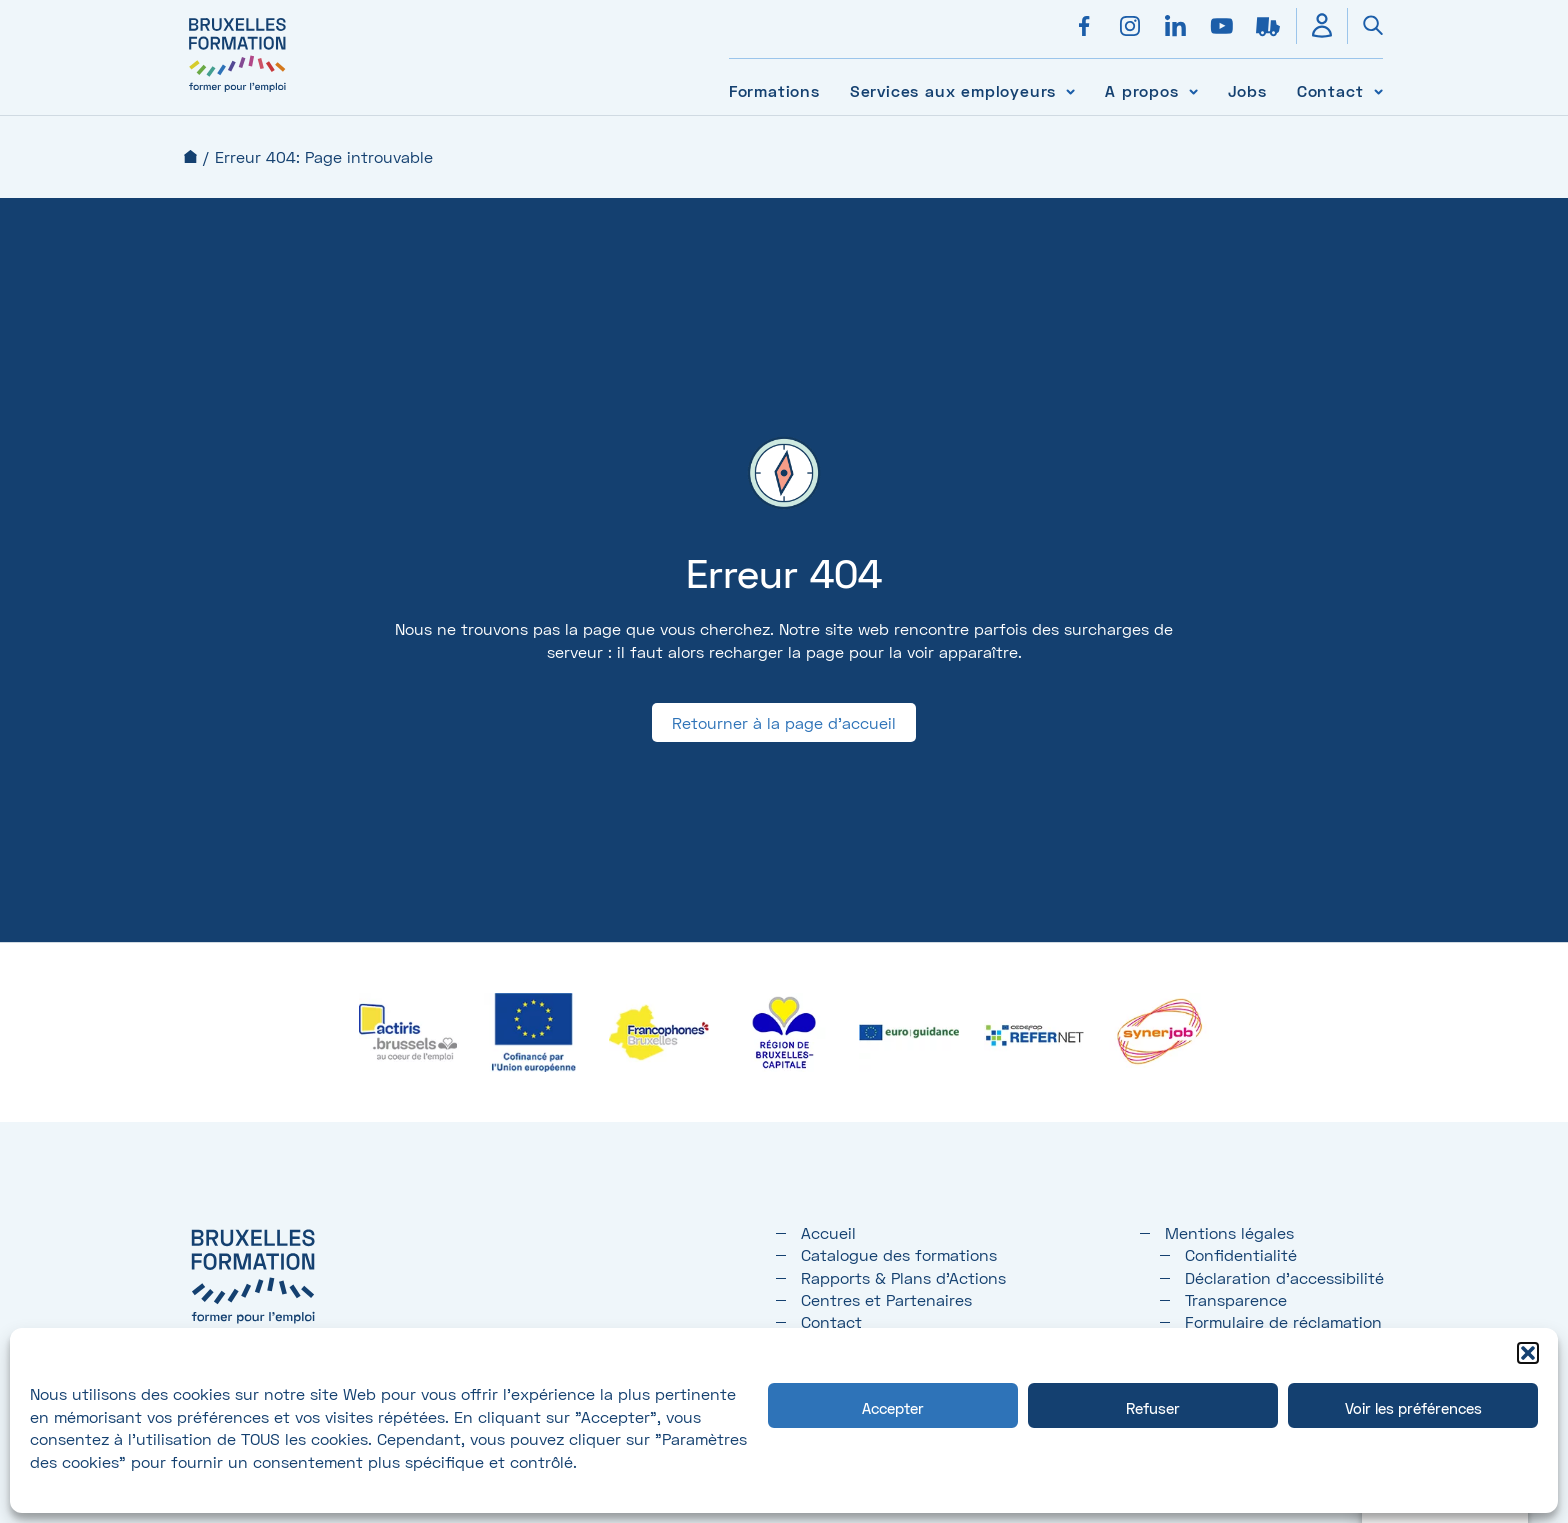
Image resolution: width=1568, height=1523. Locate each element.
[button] (1528, 1353)
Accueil (190, 156)
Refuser (1153, 1408)
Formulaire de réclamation (1283, 1321)
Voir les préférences (1413, 1408)
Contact (1330, 90)
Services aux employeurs (953, 90)
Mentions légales (1229, 1232)
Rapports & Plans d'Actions (903, 1277)
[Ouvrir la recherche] (1365, 26)
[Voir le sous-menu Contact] (1378, 90)
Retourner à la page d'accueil (784, 722)
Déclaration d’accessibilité (1284, 1277)
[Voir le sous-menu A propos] (1193, 90)
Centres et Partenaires (886, 1299)
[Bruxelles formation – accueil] (237, 92)
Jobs (1247, 90)
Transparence (1236, 1299)
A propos (1141, 90)
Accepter (893, 1408)
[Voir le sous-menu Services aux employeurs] (1070, 90)
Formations (774, 90)
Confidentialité (1241, 1254)
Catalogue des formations (899, 1254)
